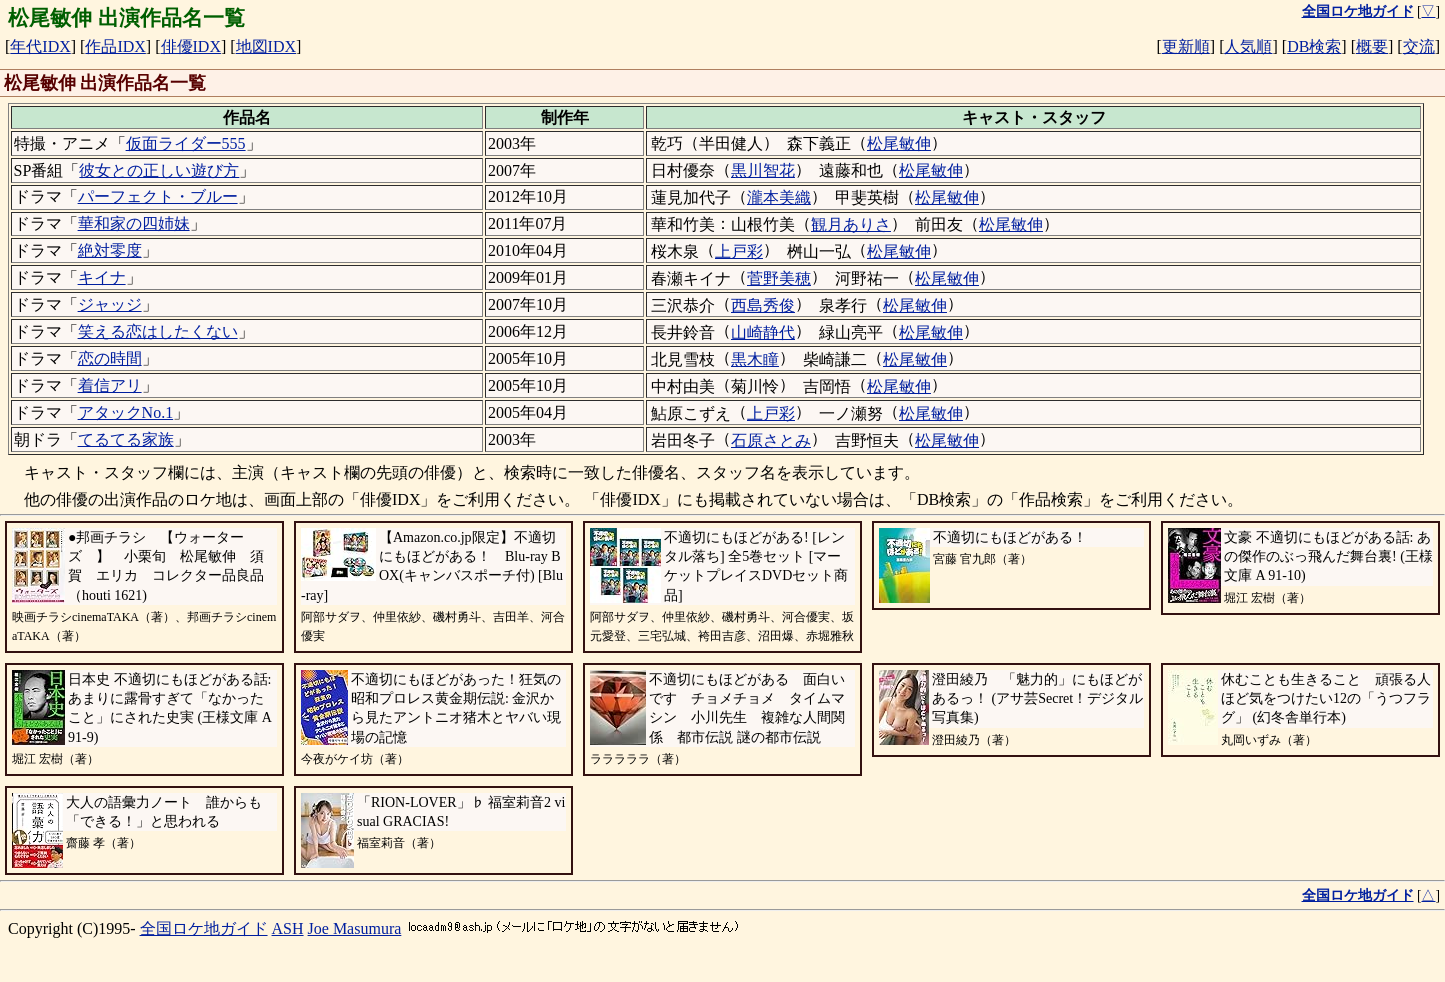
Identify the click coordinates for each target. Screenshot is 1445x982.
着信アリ (110, 385)
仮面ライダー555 (186, 143)
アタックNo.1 (126, 412)
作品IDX (115, 46)
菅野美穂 (779, 278)
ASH (288, 928)
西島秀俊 (763, 305)
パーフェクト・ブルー (158, 196)
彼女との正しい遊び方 (159, 170)
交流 (1419, 46)
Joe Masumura (355, 928)
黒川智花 (763, 170)
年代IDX (40, 46)
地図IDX (266, 46)
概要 (1372, 46)
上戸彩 (739, 251)
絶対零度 (110, 250)
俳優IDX (191, 46)
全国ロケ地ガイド (204, 928)
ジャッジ (110, 304)
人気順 (1248, 46)
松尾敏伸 (899, 143)
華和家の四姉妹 (134, 223)
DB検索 (1314, 46)
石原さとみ (771, 440)
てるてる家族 (126, 439)
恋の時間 (110, 358)
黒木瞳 (755, 359)
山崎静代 (763, 332)
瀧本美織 (779, 197)
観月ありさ (851, 224)
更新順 (1186, 46)
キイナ (102, 277)
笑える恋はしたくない (158, 331)
